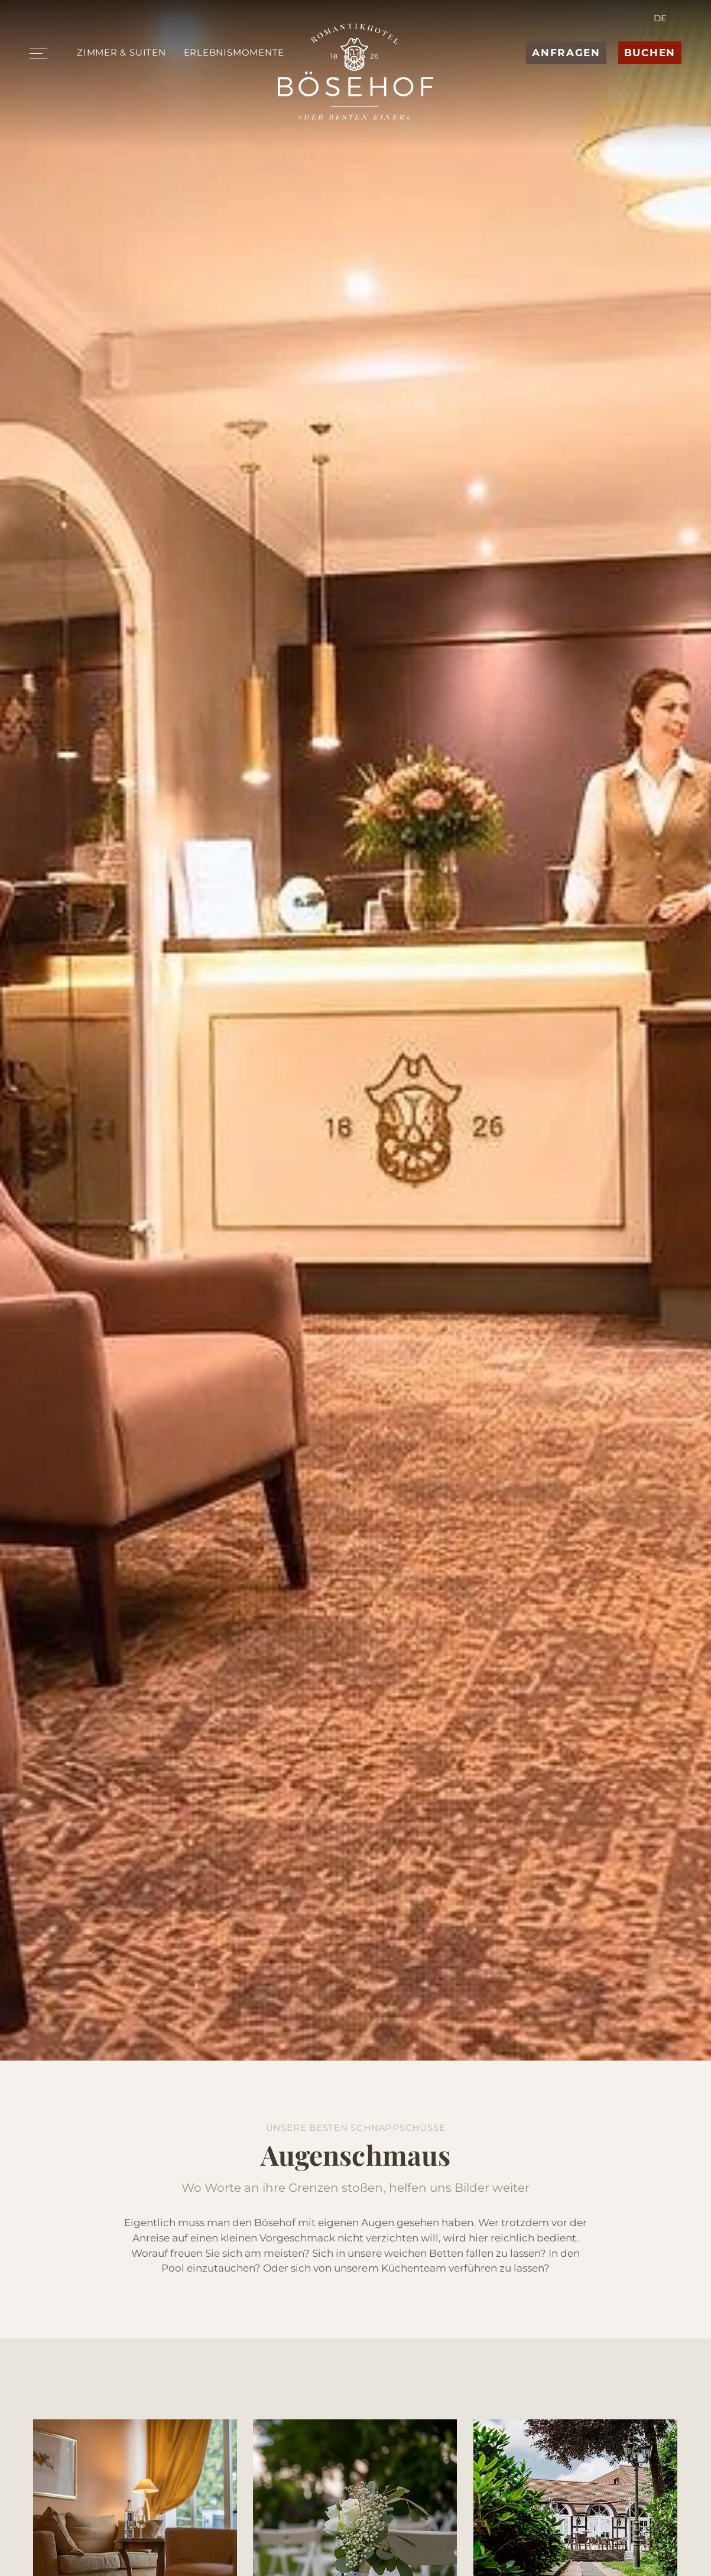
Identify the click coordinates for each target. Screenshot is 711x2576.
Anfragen (566, 53)
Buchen (650, 53)
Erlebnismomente (234, 52)
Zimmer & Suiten (121, 52)
